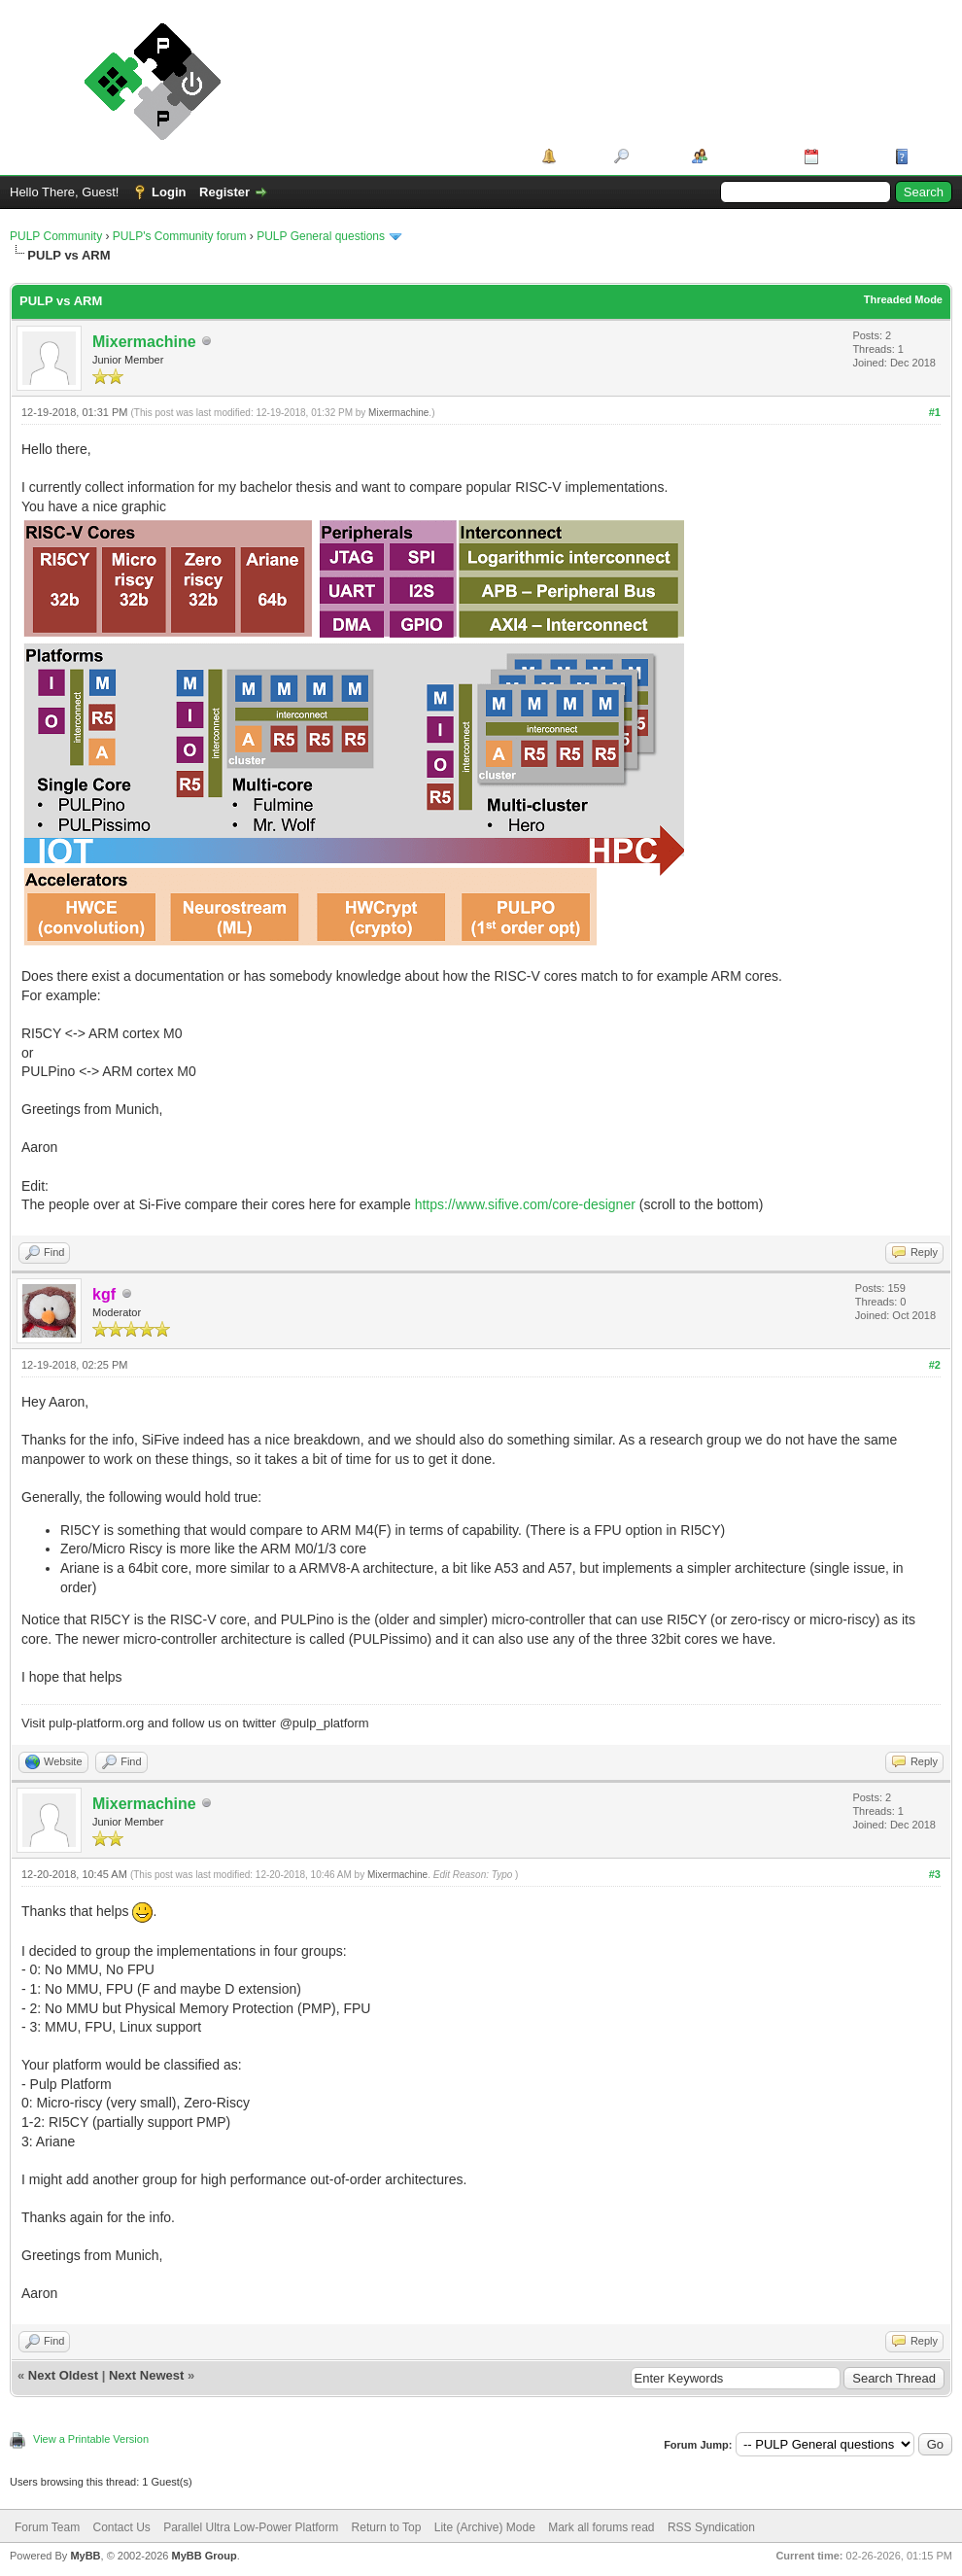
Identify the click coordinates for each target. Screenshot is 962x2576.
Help (927, 156)
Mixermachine (144, 341)
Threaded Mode (903, 299)
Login (169, 192)
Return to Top (387, 2527)
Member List (748, 156)
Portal (579, 156)
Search (653, 156)
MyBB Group (203, 2555)
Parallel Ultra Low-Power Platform (250, 2527)
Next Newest (146, 2375)
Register (224, 192)
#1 (935, 412)
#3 (935, 1874)
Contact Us (121, 2527)
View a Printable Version (91, 2439)
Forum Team (47, 2527)
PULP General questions (321, 236)
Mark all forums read (601, 2527)
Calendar (850, 156)
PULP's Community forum (180, 236)
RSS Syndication (711, 2527)
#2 (935, 1365)
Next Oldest (63, 2375)
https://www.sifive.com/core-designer (525, 1204)
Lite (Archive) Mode (484, 2527)
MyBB (85, 2555)
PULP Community (56, 236)
